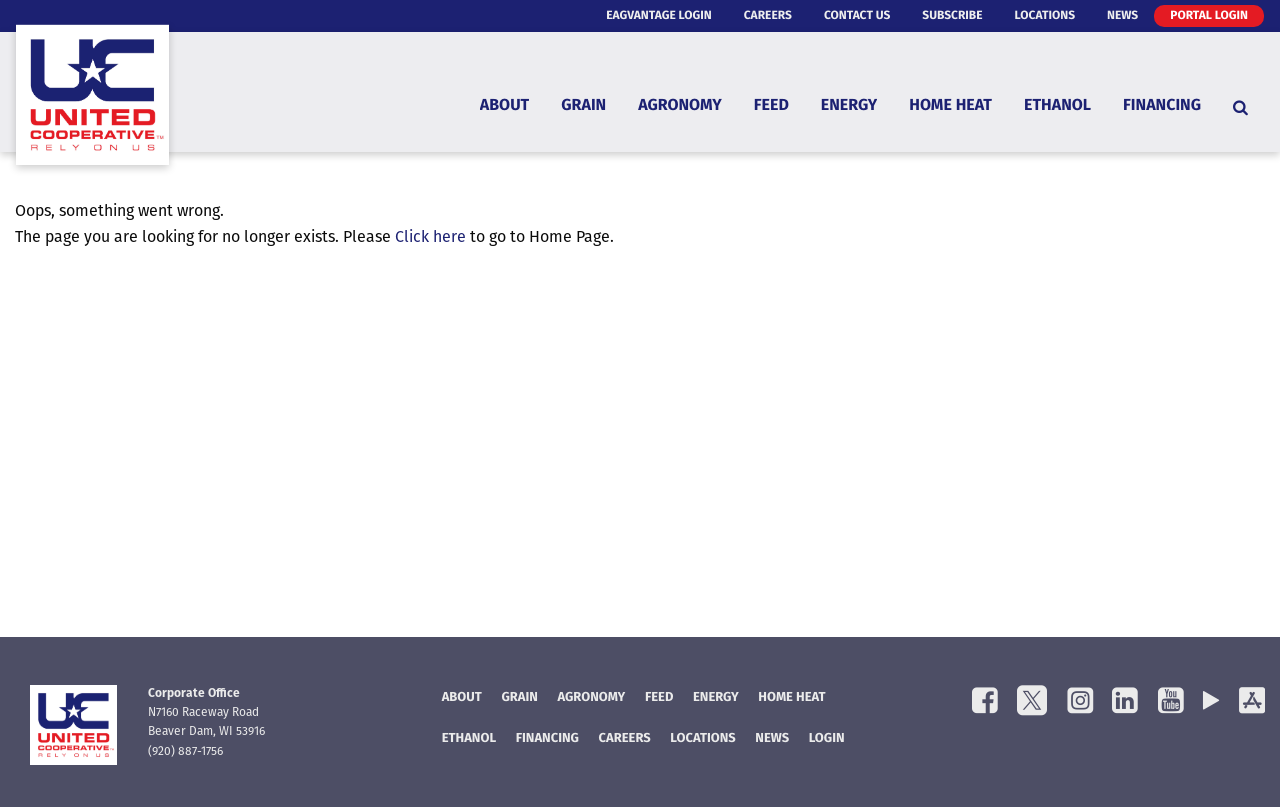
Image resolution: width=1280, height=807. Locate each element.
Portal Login (1209, 16)
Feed (771, 106)
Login (827, 739)
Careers (768, 16)
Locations (1045, 16)
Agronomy (680, 106)
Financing (1162, 106)
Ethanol (1057, 106)
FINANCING (547, 739)
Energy (849, 106)
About (504, 106)
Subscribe (952, 16)
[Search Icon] (1240, 107)
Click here (430, 238)
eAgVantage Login (659, 16)
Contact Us (857, 16)
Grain (583, 106)
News (1122, 16)
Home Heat (950, 106)
